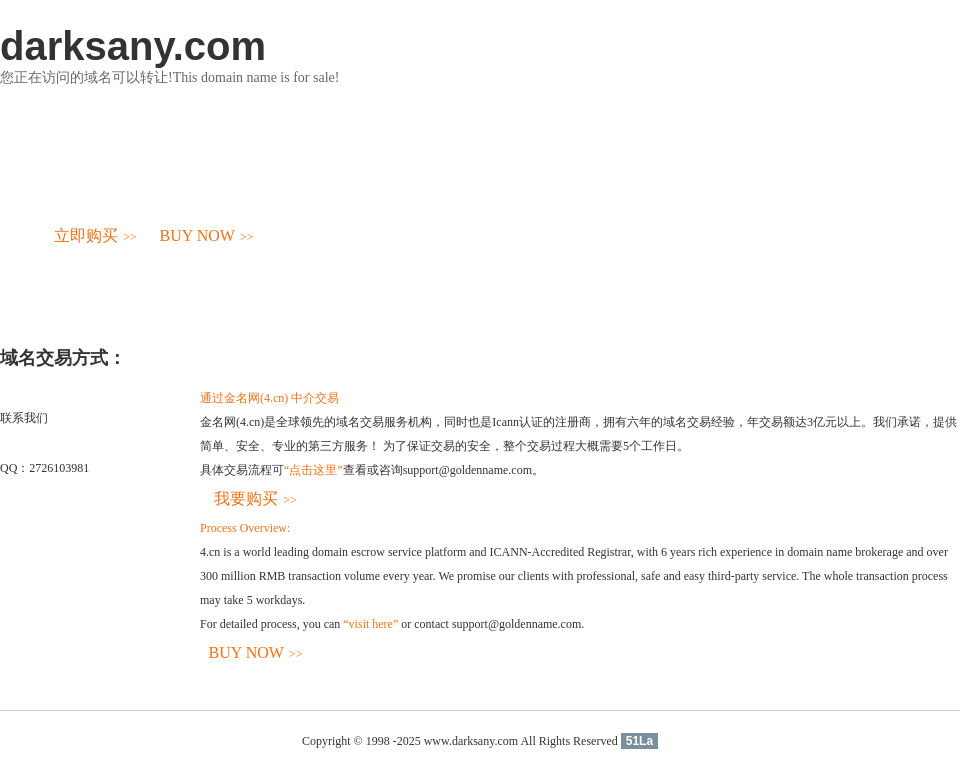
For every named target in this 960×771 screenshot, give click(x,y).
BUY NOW (207, 235)
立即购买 (95, 235)
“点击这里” (313, 470)
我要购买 (255, 498)
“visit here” (370, 624)
